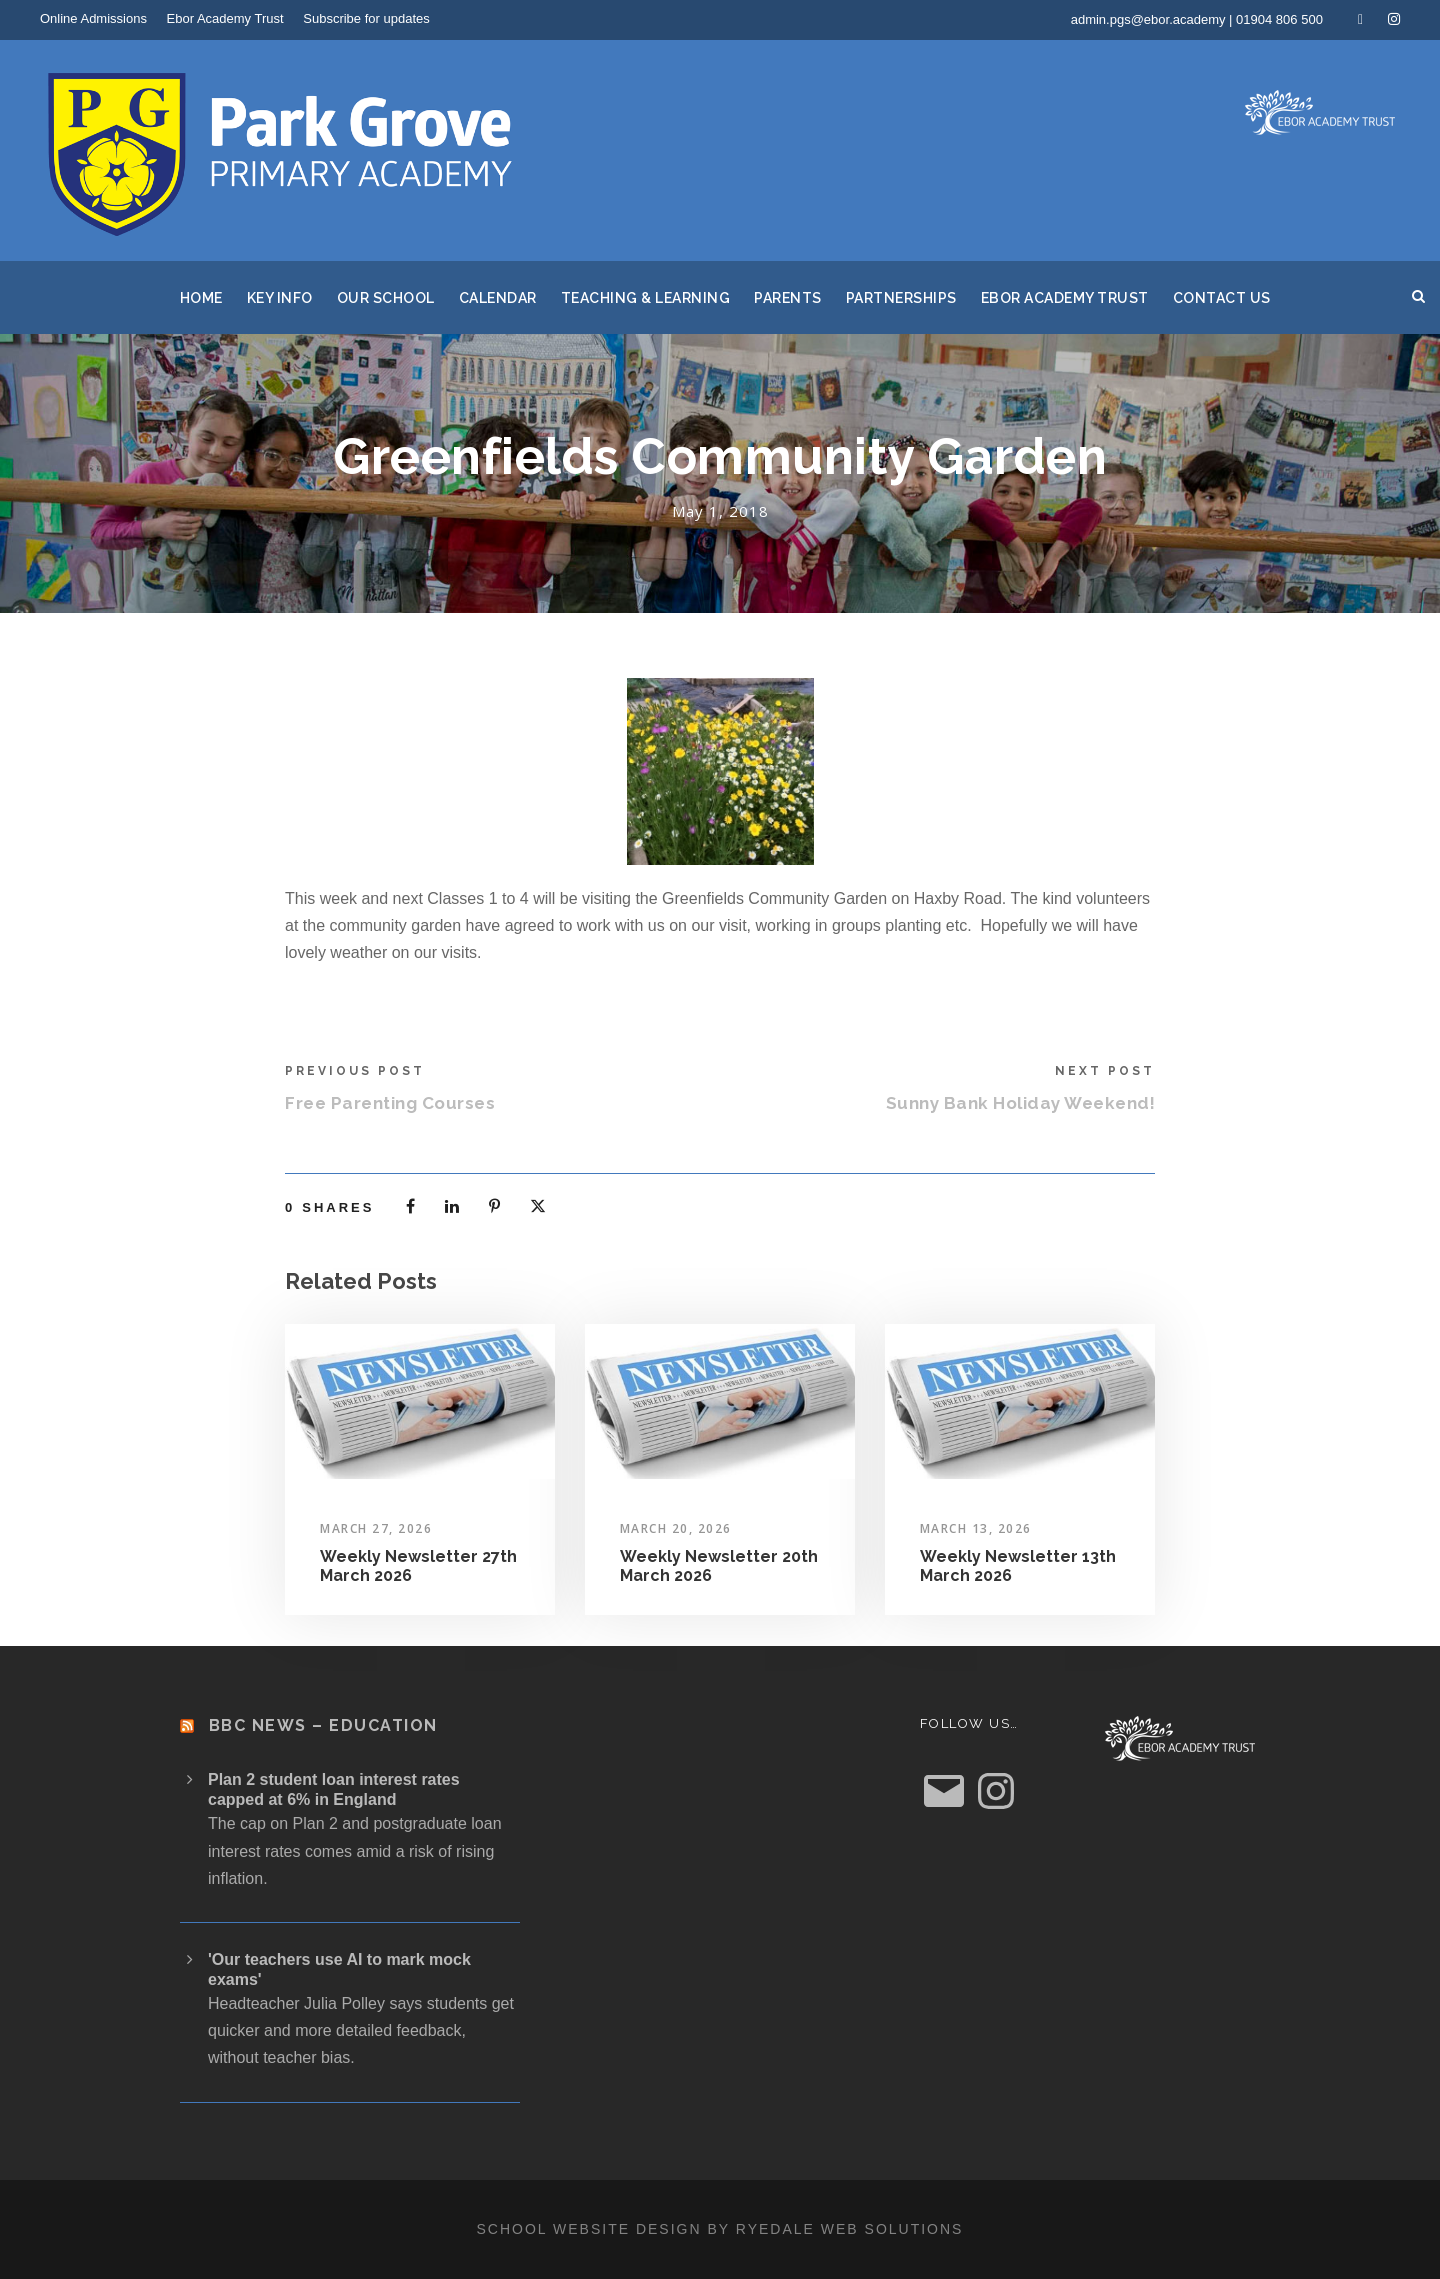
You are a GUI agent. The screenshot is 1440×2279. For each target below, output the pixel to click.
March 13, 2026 (976, 1528)
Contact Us (1222, 298)
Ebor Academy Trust (225, 18)
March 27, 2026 (376, 1528)
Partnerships (901, 298)
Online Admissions (93, 18)
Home (201, 298)
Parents (788, 298)
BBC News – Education (323, 1725)
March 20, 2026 (676, 1528)
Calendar (498, 298)
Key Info (280, 298)
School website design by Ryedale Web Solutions (720, 2229)
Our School (386, 298)
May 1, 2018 (720, 511)
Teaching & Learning (646, 298)
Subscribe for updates (366, 18)
